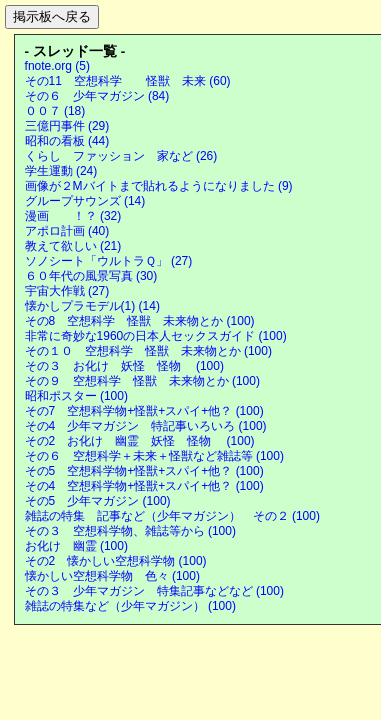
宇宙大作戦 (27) (67, 291)
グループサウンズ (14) (85, 201)
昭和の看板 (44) (67, 141)
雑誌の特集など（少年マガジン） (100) (130, 606)
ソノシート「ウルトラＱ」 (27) (109, 261)
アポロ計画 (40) (67, 231)
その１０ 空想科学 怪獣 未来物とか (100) (148, 351)
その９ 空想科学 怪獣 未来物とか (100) (142, 381)
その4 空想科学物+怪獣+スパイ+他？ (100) (144, 486)
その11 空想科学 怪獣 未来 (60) (128, 81)
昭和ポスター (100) (76, 396)
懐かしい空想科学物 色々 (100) (112, 576)
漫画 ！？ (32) (73, 216)
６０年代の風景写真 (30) (91, 276)
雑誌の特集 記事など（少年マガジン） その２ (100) (172, 516)
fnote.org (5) (57, 66)
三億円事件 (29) (67, 126)
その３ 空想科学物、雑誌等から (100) (130, 531)
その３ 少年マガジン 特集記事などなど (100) (154, 591)
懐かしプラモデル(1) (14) (92, 306)
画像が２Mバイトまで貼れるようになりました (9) (159, 186)
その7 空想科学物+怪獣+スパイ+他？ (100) (144, 411)
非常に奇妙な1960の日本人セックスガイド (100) (156, 336)
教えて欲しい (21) (73, 246)
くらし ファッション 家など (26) (121, 156)
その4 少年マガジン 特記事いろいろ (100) (146, 426)
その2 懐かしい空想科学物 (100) (116, 561)
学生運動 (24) (61, 171)
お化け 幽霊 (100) (76, 546)
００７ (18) (55, 111)
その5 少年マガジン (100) (98, 501)
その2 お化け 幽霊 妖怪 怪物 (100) (140, 441)
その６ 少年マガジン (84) (97, 96)
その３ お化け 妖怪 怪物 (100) (124, 366)
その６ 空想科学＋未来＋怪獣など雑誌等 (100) (154, 456)
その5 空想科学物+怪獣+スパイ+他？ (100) (144, 471)
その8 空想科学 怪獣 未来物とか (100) (140, 321)
